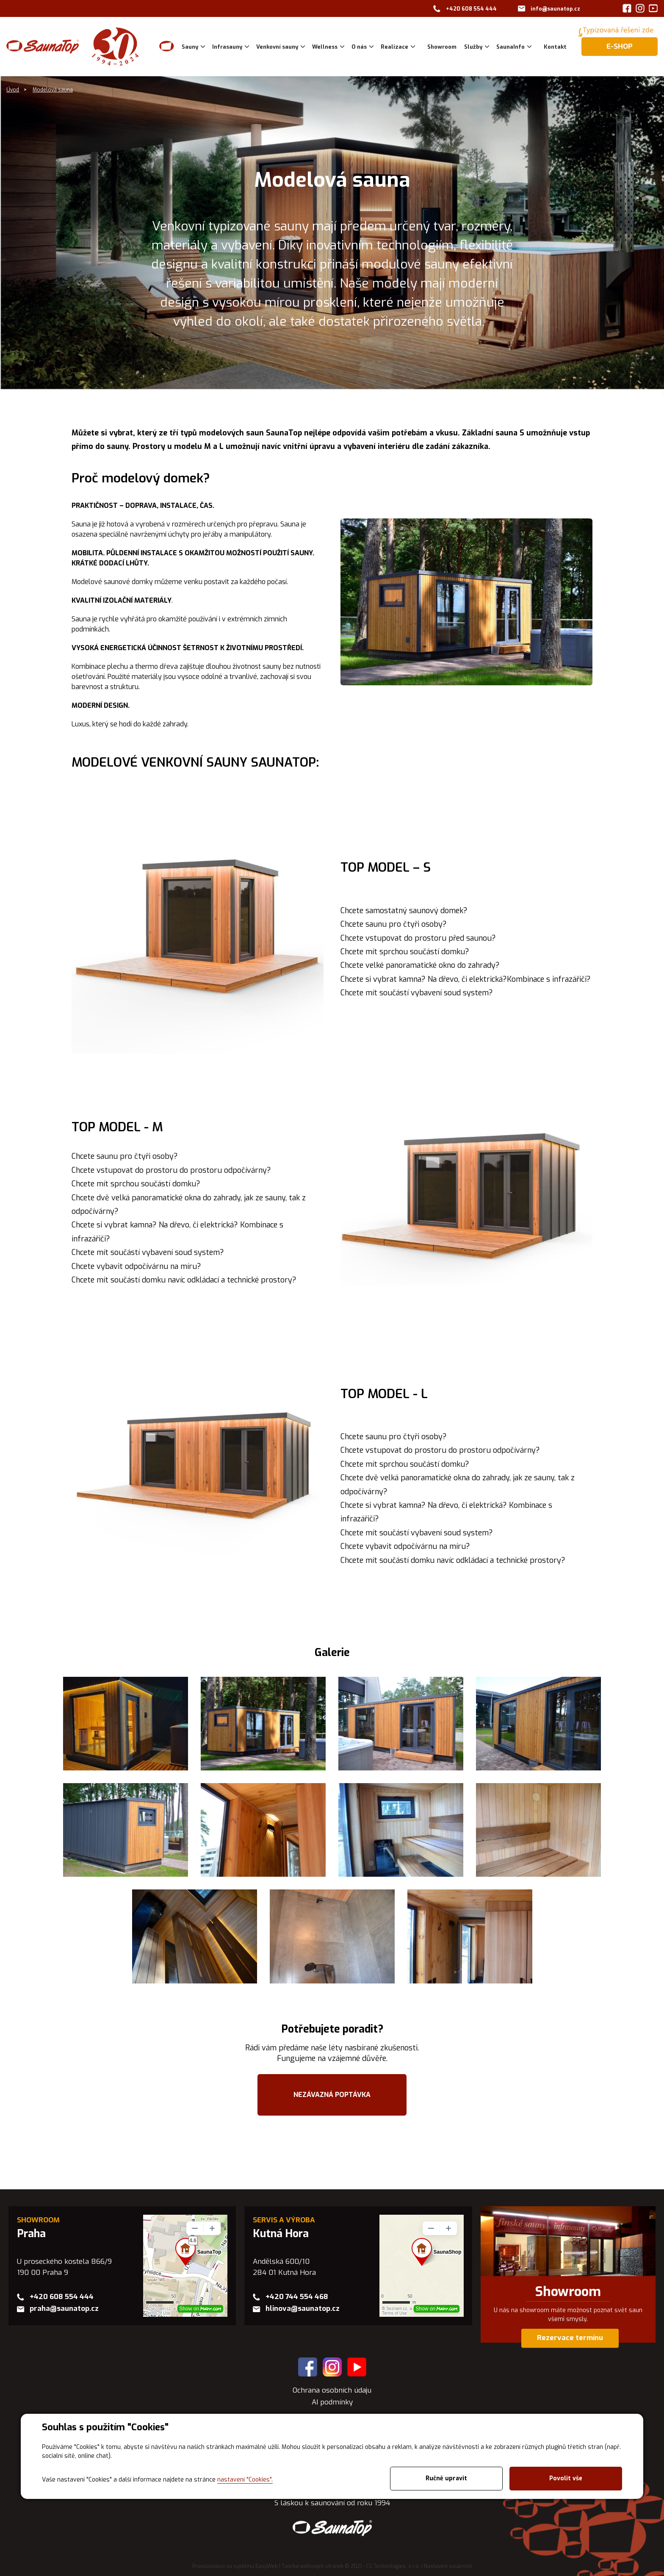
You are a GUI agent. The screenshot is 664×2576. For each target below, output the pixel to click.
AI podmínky (332, 2402)
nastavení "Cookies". (245, 2480)
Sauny (190, 46)
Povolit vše (565, 2478)
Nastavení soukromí (448, 2566)
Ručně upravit (446, 2478)
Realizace (394, 46)
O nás (359, 46)
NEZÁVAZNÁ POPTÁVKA (332, 2094)
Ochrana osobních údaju (332, 2390)
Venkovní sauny (277, 46)
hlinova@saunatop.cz (303, 2308)
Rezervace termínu (570, 2338)
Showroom (568, 2292)
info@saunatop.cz (555, 8)
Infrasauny (227, 46)
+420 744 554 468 (297, 2297)
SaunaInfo (510, 46)
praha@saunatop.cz (64, 2308)
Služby (473, 46)
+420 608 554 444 (471, 8)
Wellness (325, 46)
